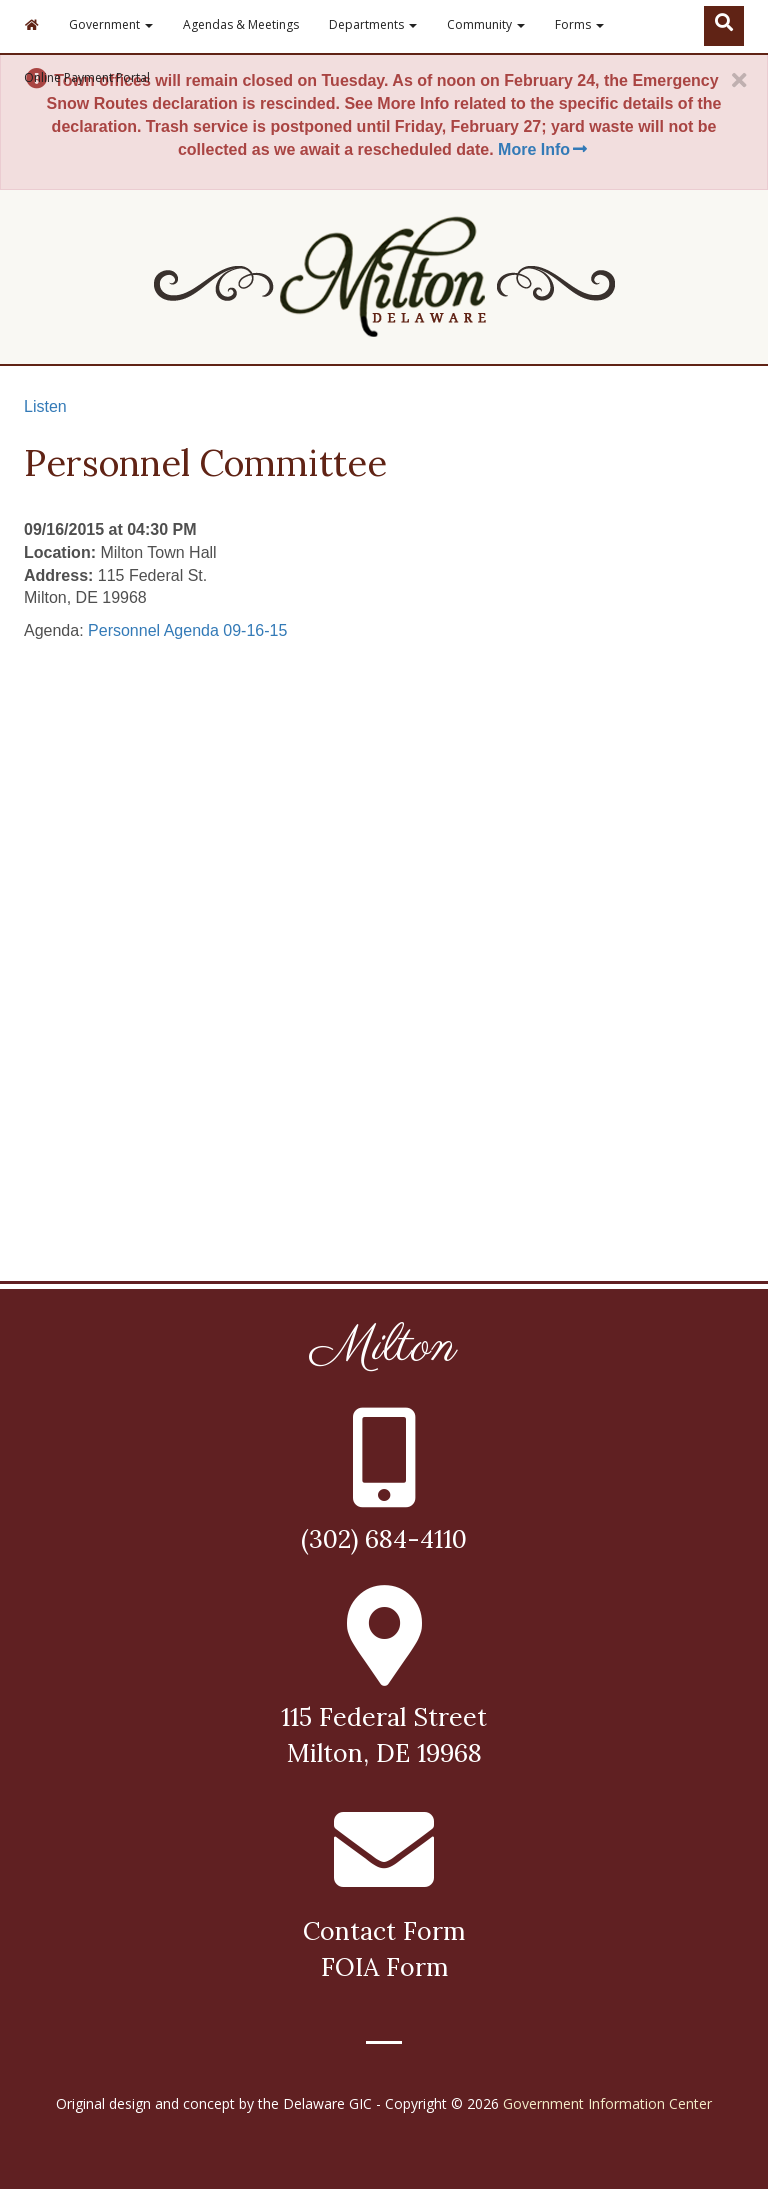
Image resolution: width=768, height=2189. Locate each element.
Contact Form (384, 1931)
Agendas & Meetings (241, 24)
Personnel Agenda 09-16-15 (187, 630)
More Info (544, 149)
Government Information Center (607, 2103)
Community (486, 24)
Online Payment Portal (87, 77)
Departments (373, 24)
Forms (579, 24)
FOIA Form (384, 1967)
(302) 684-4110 (384, 1539)
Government (111, 24)
